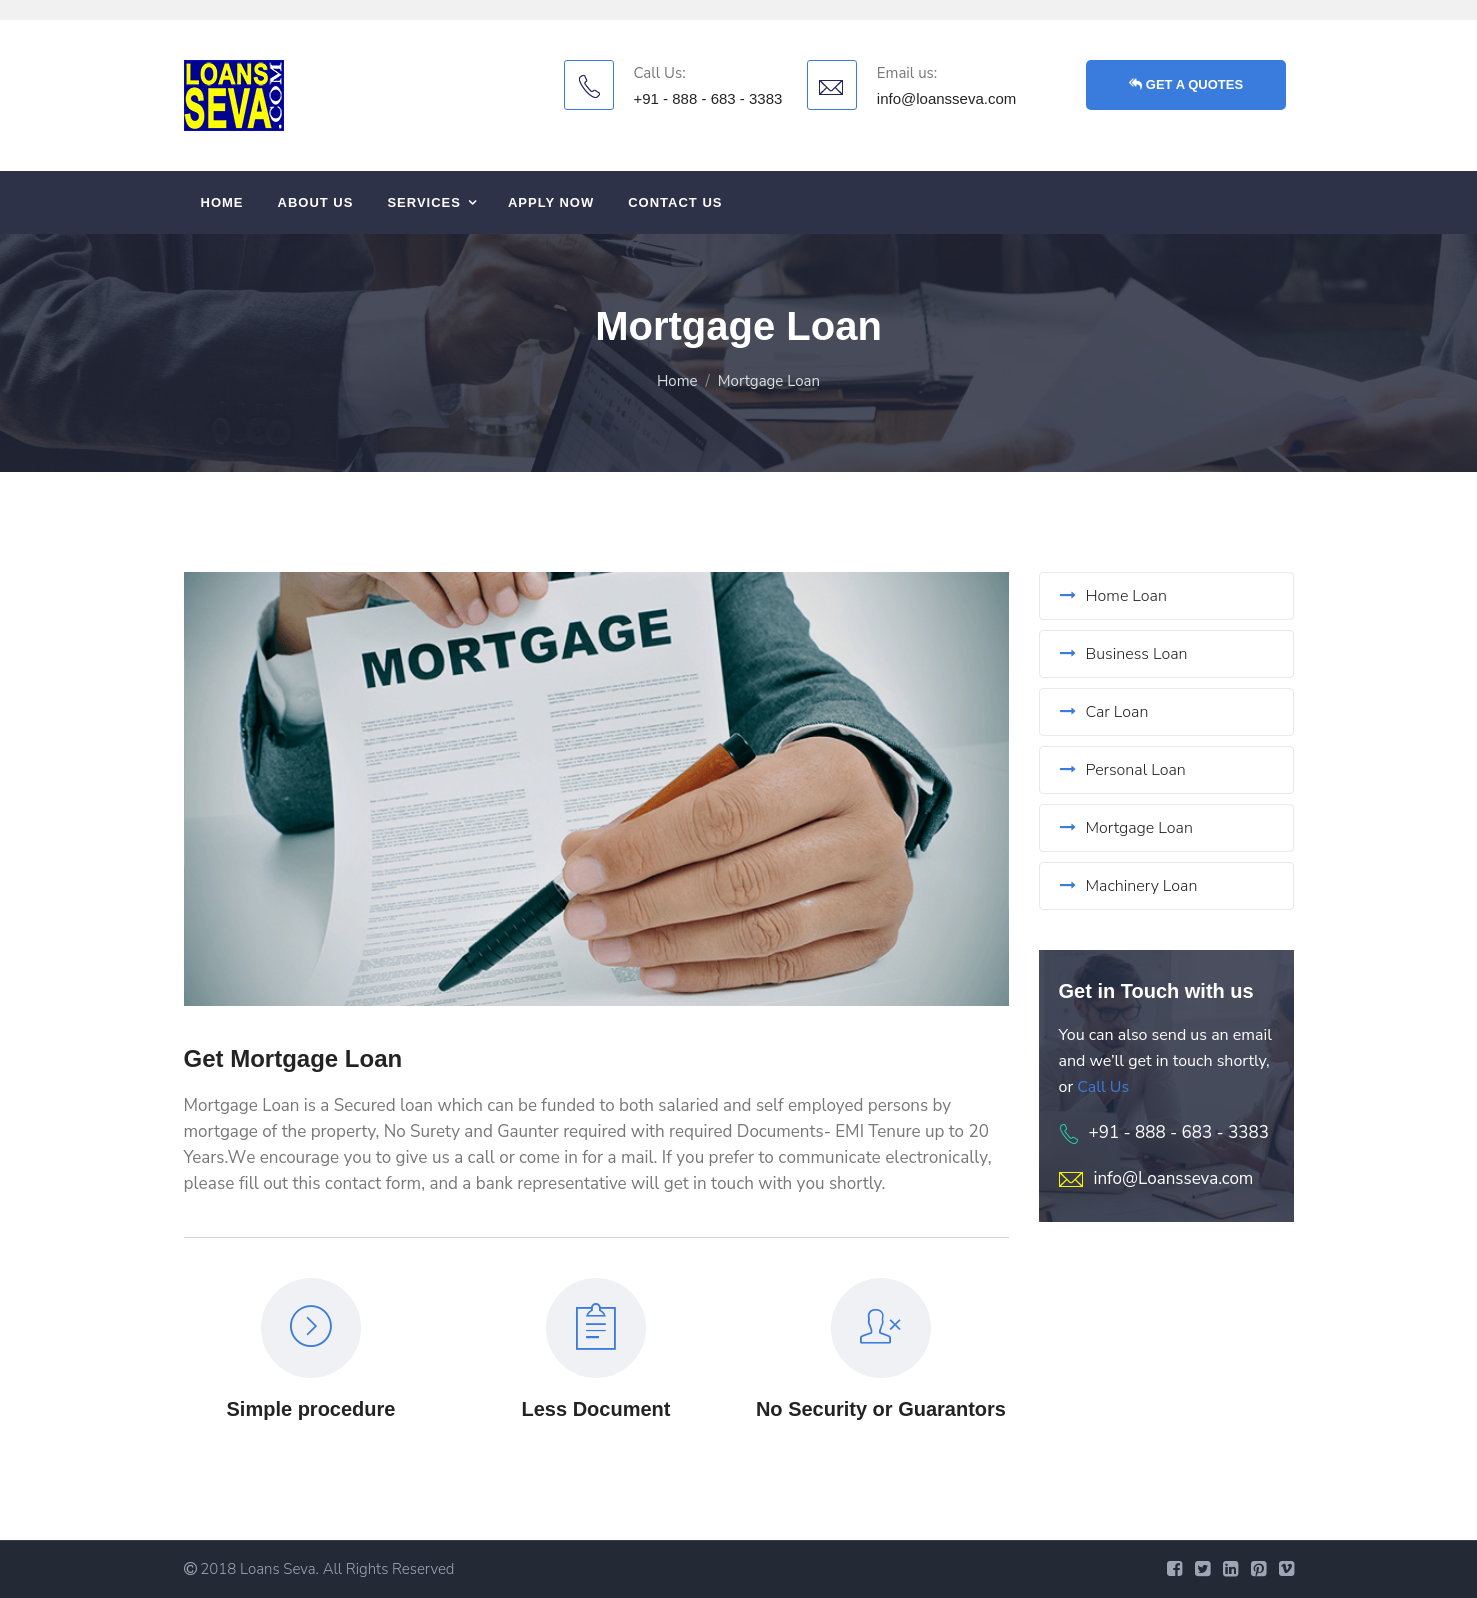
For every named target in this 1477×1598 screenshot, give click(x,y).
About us (316, 202)
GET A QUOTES (1186, 84)
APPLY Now (551, 202)
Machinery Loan (1129, 886)
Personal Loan (1123, 770)
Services (424, 202)
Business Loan (1124, 654)
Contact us (675, 202)
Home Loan (1113, 596)
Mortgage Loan (1126, 828)
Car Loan (1104, 712)
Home (222, 202)
